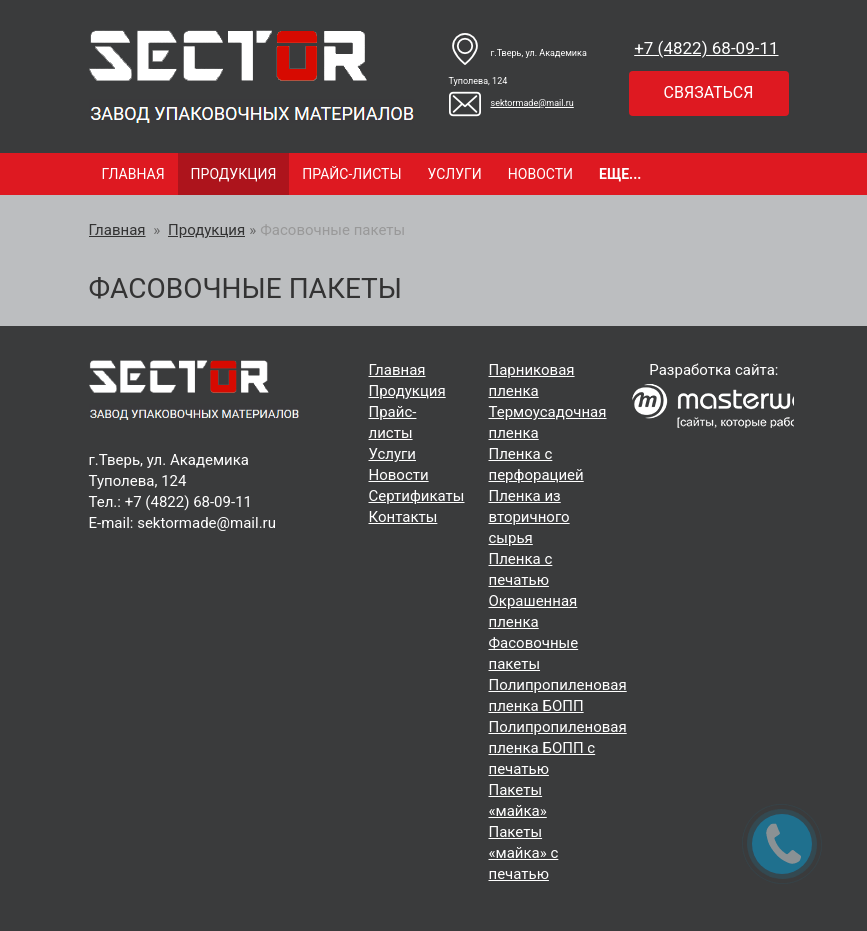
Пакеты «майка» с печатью (524, 853)
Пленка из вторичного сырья (529, 517)
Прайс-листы (351, 174)
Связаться (709, 92)
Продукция (234, 174)
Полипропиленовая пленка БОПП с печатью (558, 748)
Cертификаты (417, 496)
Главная (133, 174)
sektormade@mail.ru (511, 103)
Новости (540, 174)
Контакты (403, 517)
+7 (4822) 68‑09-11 (706, 48)
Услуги (455, 174)
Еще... (620, 174)
